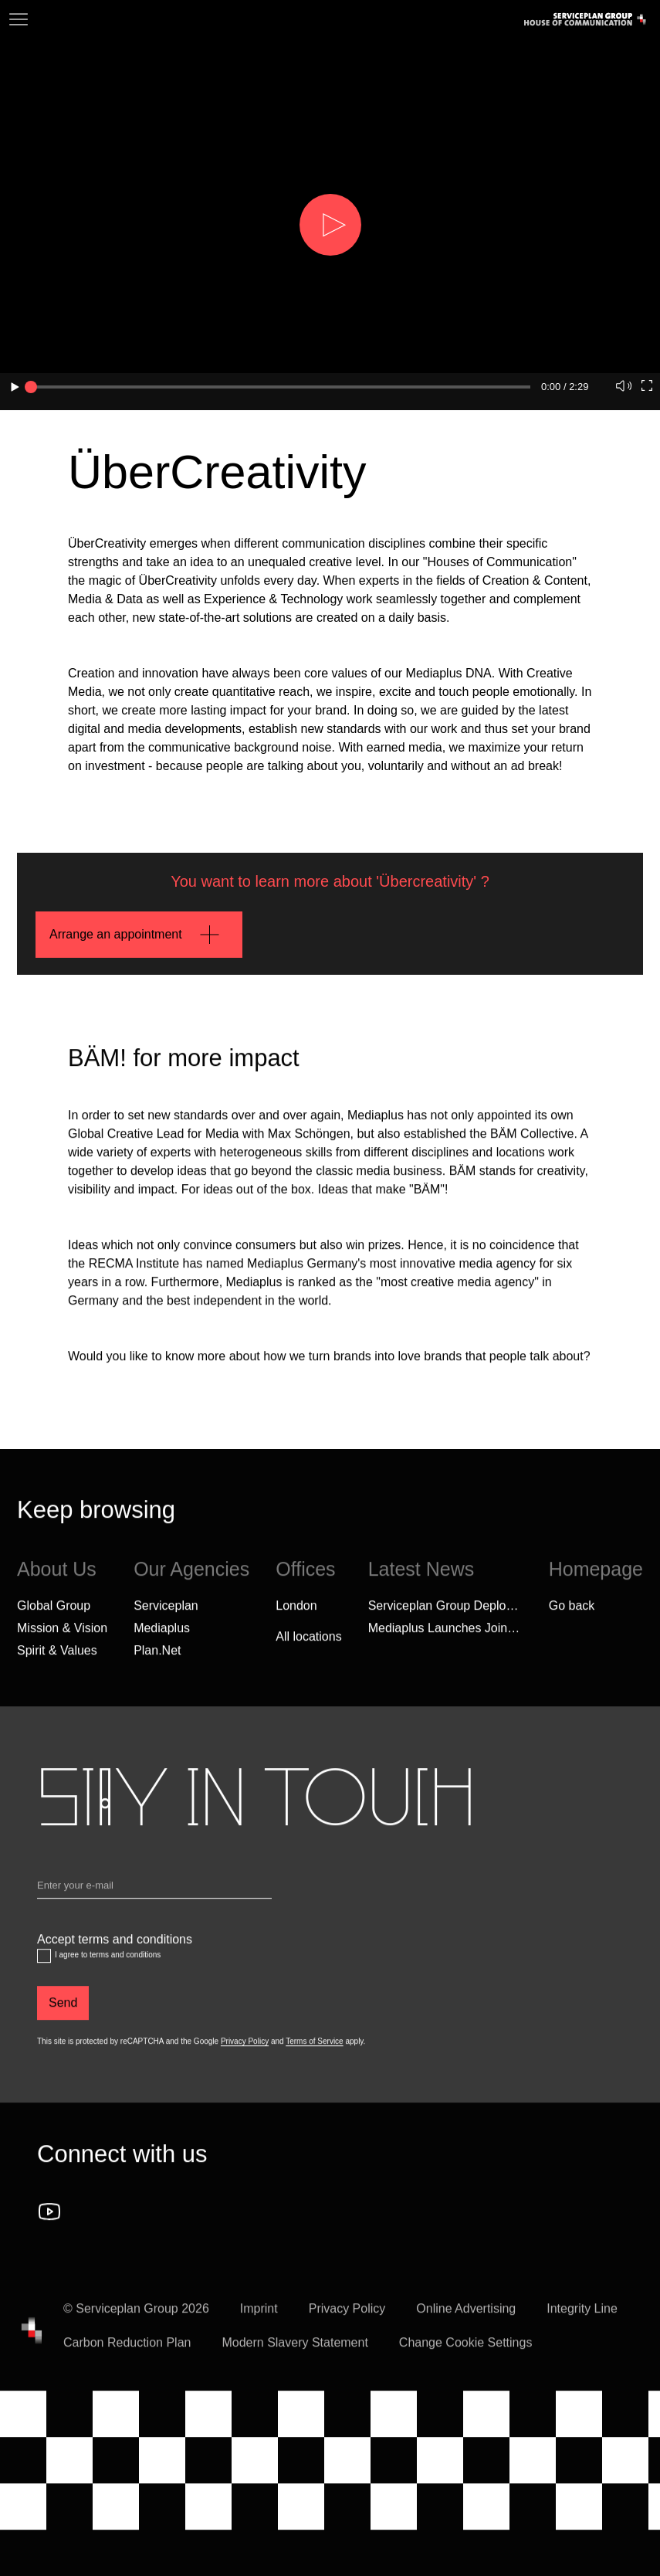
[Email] (154, 1900)
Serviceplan (166, 1617)
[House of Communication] (31, 2342)
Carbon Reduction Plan (127, 2354)
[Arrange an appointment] (139, 934)
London (296, 1617)
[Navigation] (18, 19)
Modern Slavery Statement (294, 2354)
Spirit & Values (57, 1661)
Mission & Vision (62, 1639)
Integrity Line (582, 2320)
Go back (572, 1617)
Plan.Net (157, 1661)
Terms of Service (314, 2053)
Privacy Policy (245, 2053)
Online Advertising (466, 2320)
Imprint (259, 2320)
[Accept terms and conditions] (44, 1968)
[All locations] (308, 1648)
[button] (330, 225)
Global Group (53, 1617)
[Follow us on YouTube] (49, 2223)
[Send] (63, 2015)
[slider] (31, 387)
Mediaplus (162, 1639)
